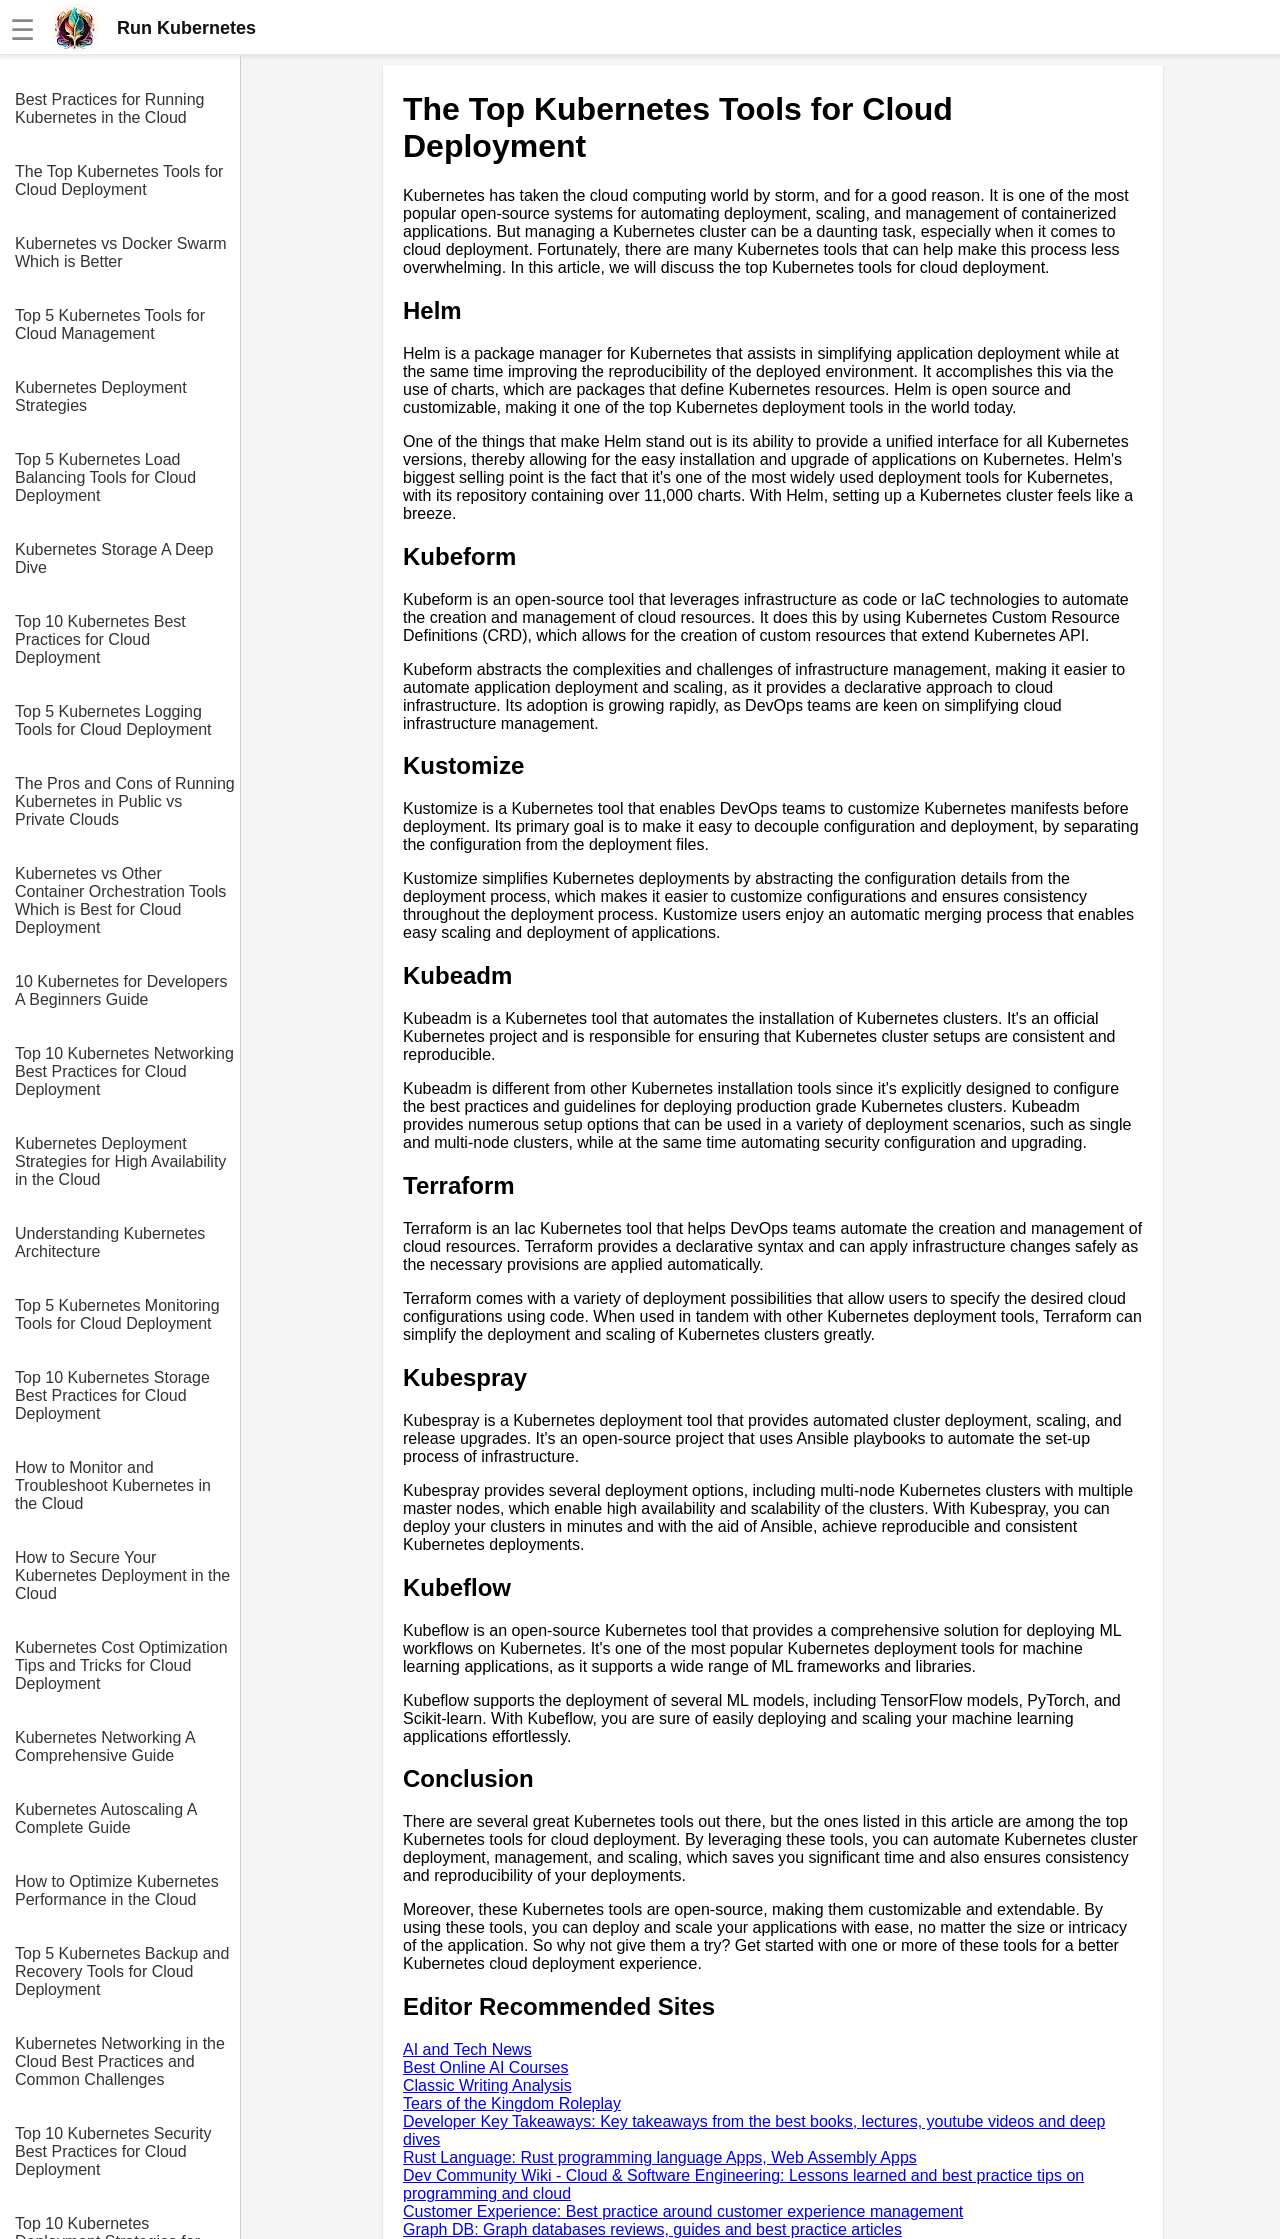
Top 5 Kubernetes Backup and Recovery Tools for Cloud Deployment (122, 1971)
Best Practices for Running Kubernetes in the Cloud (109, 108)
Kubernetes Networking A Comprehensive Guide (105, 1746)
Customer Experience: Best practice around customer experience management (683, 2211)
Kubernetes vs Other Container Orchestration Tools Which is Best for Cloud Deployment (120, 900)
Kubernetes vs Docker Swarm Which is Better (121, 252)
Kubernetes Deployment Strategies (101, 396)
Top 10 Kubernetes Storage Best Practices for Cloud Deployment (112, 1395)
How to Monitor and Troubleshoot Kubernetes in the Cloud (113, 1485)
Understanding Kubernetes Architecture (110, 1242)
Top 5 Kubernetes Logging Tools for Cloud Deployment (113, 720)
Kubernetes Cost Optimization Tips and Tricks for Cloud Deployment (121, 1665)
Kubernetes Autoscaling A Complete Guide (105, 1818)
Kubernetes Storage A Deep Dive (114, 558)
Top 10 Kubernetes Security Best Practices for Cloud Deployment (113, 2151)
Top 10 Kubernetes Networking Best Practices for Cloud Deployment (124, 1071)
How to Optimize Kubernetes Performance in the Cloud (117, 1890)
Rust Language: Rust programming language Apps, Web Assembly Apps (660, 2157)
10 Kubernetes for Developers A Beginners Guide (121, 990)
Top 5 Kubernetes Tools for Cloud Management (110, 324)
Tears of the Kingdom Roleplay (512, 2103)
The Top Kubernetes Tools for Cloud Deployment (119, 180)
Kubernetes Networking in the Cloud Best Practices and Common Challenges (120, 2061)
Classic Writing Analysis (487, 2085)
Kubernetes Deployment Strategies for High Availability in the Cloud (120, 1161)
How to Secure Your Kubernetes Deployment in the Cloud (122, 1575)
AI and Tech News (467, 2049)
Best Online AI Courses (485, 2067)
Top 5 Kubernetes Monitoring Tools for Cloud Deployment (117, 1314)
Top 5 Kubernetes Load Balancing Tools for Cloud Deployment (105, 477)
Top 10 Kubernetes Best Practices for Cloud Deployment (100, 639)
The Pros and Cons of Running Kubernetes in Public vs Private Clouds (125, 801)
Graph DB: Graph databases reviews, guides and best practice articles (652, 2229)
